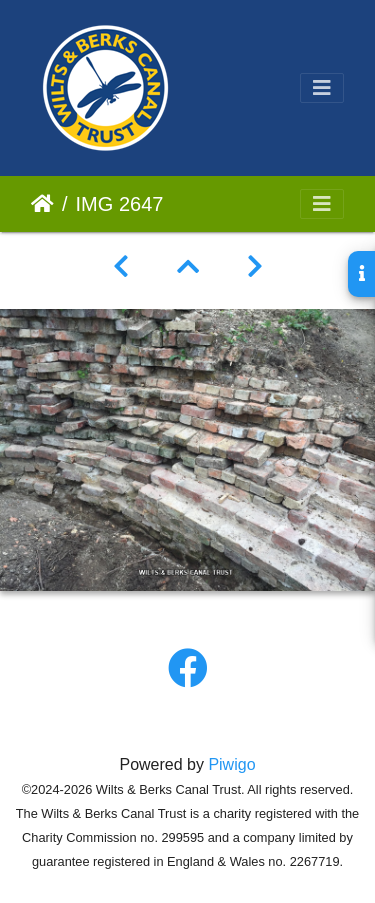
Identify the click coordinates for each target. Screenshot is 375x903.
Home (42, 204)
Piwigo (231, 764)
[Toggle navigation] (322, 88)
